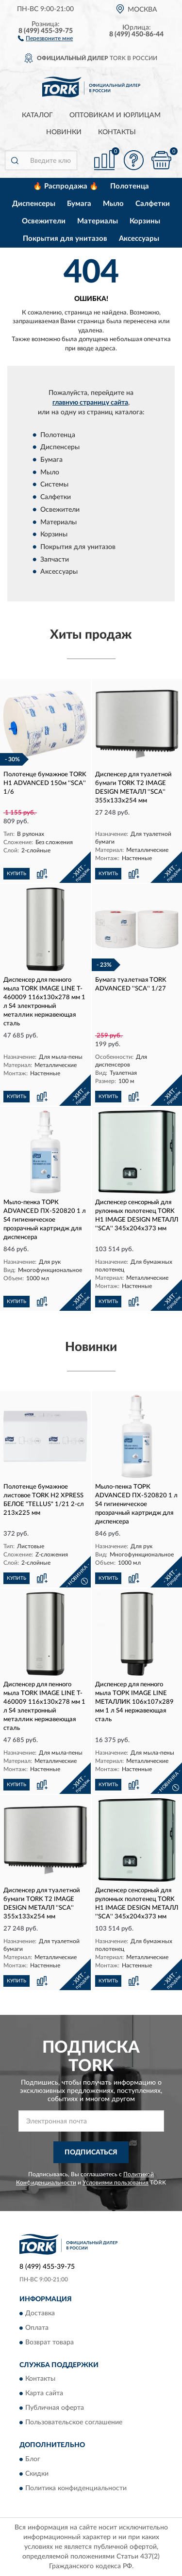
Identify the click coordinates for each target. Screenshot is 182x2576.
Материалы (97, 221)
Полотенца (129, 186)
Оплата (37, 2328)
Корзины (145, 221)
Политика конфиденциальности (76, 2488)
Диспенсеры (33, 203)
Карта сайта (44, 2393)
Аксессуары (139, 238)
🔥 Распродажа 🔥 (66, 186)
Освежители (44, 221)
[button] (45, 38)
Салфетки (152, 203)
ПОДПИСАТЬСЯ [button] (91, 2152)
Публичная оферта (54, 2408)
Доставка (40, 2313)
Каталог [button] (37, 115)
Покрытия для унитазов (65, 238)
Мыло (113, 203)
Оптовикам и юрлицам (115, 115)
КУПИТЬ (16, 873)
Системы (54, 485)
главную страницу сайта (90, 402)
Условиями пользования (116, 2182)
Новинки (64, 132)
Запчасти (54, 559)
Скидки (37, 2473)
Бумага (79, 203)
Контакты (117, 132)
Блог (32, 2459)
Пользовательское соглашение (73, 2422)
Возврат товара (49, 2342)
